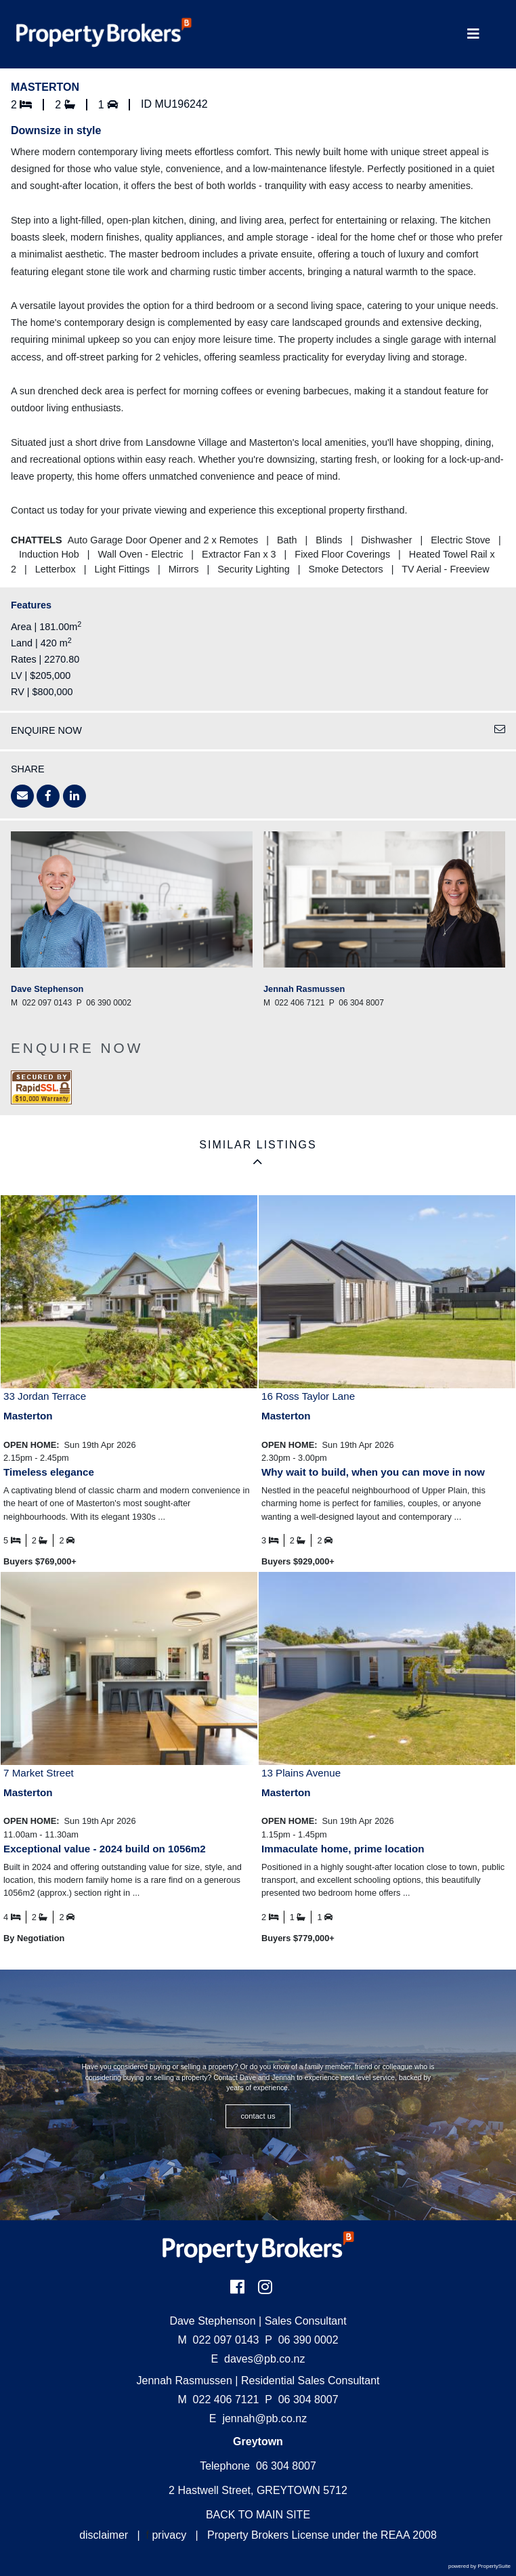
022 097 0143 (218, 2340)
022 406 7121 (218, 2399)
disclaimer (103, 2535)
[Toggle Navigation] (473, 34)
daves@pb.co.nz (264, 2359)
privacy (169, 2535)
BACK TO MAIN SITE (258, 2514)
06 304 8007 (301, 2399)
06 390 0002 (301, 2340)
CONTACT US (258, 2116)
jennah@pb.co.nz (264, 2418)
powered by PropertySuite (479, 2566)
